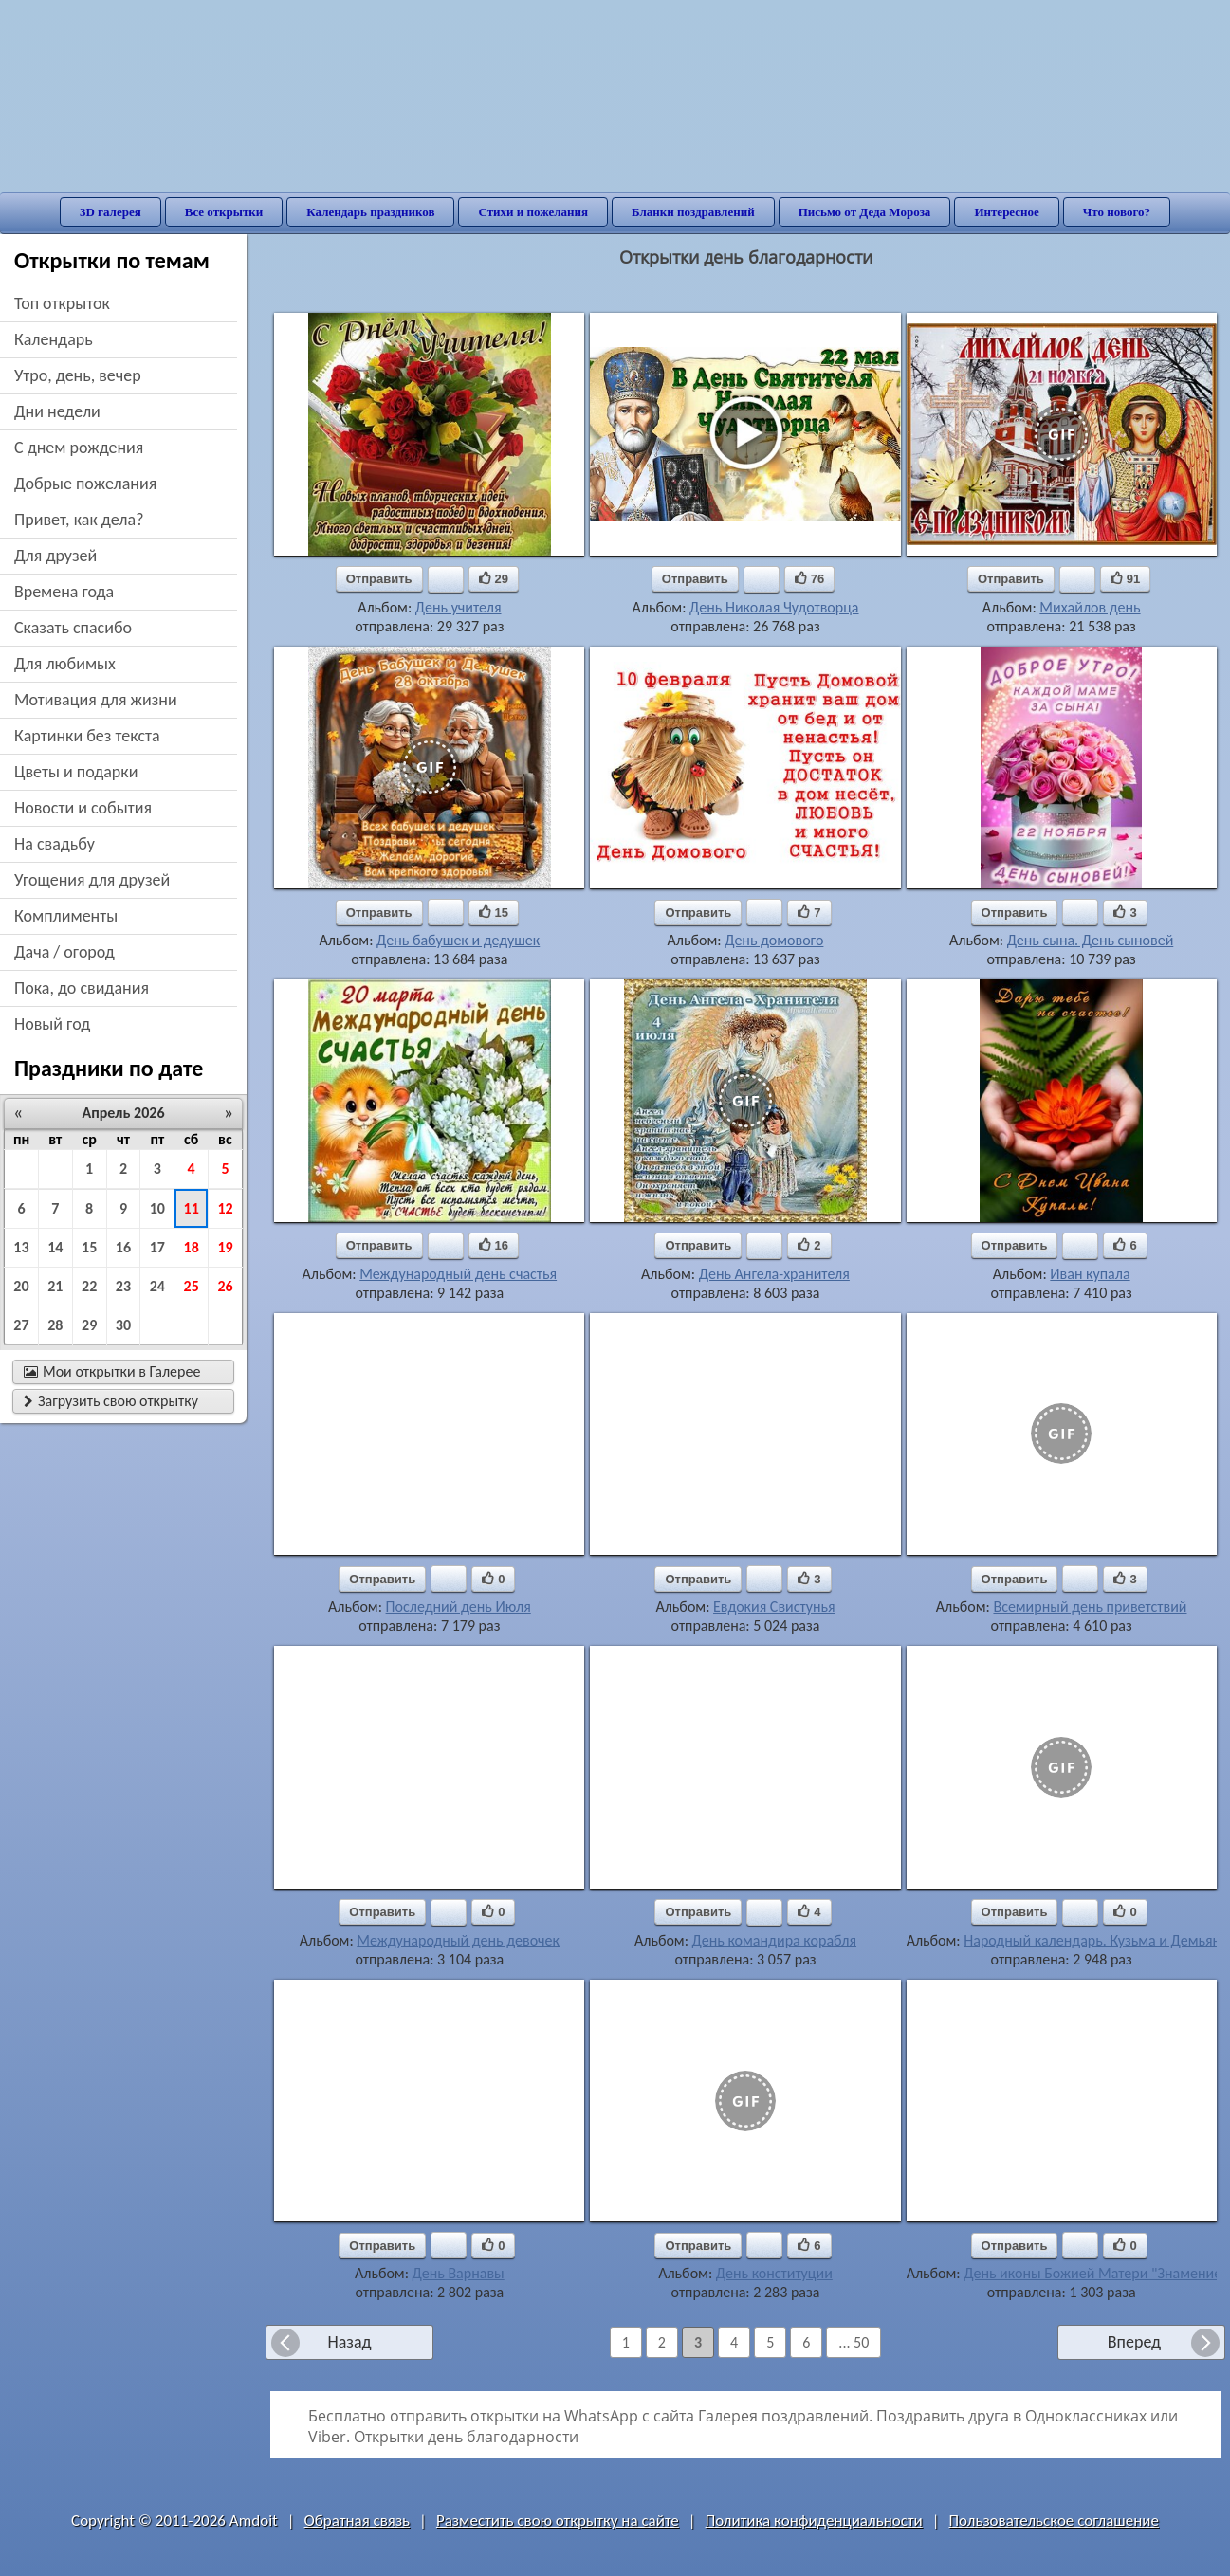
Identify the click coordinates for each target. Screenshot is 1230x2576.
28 (55, 1325)
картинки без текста (87, 735)
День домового (774, 940)
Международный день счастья (458, 1274)
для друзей (55, 555)
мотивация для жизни (95, 699)
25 (191, 1286)
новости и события (83, 807)
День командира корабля (774, 1940)
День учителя (458, 607)
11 (191, 1208)
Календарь (53, 339)
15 (89, 1247)
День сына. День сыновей (1090, 940)
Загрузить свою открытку (111, 1401)
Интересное (1006, 212)
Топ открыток (62, 303)
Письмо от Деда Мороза (865, 212)
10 (157, 1208)
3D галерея (110, 212)
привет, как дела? (79, 519)
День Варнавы (459, 2273)
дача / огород (64, 951)
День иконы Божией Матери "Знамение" (1095, 2273)
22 (89, 1286)
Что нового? (1116, 212)
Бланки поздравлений (693, 212)
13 (20, 1247)
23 (123, 1286)
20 (20, 1286)
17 (157, 1247)
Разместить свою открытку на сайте (557, 2520)
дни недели (57, 411)
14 (55, 1247)
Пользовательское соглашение (1054, 2520)
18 (191, 1247)
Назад (349, 2341)
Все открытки (224, 212)
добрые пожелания (85, 483)
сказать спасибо (73, 627)
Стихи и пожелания (533, 212)
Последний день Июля (458, 1607)
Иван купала (1089, 1274)
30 (123, 1325)
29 (89, 1325)
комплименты (66, 915)
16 (123, 1247)
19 (224, 1247)
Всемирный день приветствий (1089, 1607)
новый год (52, 1024)
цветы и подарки (76, 771)
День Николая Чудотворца (773, 607)
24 (157, 1286)
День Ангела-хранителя (774, 1274)
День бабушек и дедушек (458, 940)
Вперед (1134, 2341)
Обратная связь (357, 2520)
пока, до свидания (81, 987)
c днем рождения (78, 447)
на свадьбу (54, 843)
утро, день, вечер (77, 375)
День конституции (774, 2273)
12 (224, 1208)
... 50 (853, 2342)
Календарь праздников (370, 212)
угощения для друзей (92, 879)
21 (55, 1286)
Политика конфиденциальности (814, 2520)
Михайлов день (1089, 607)
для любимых (65, 663)
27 (20, 1325)
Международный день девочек (458, 1940)
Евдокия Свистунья (774, 1607)
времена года (64, 591)
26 (224, 1286)
